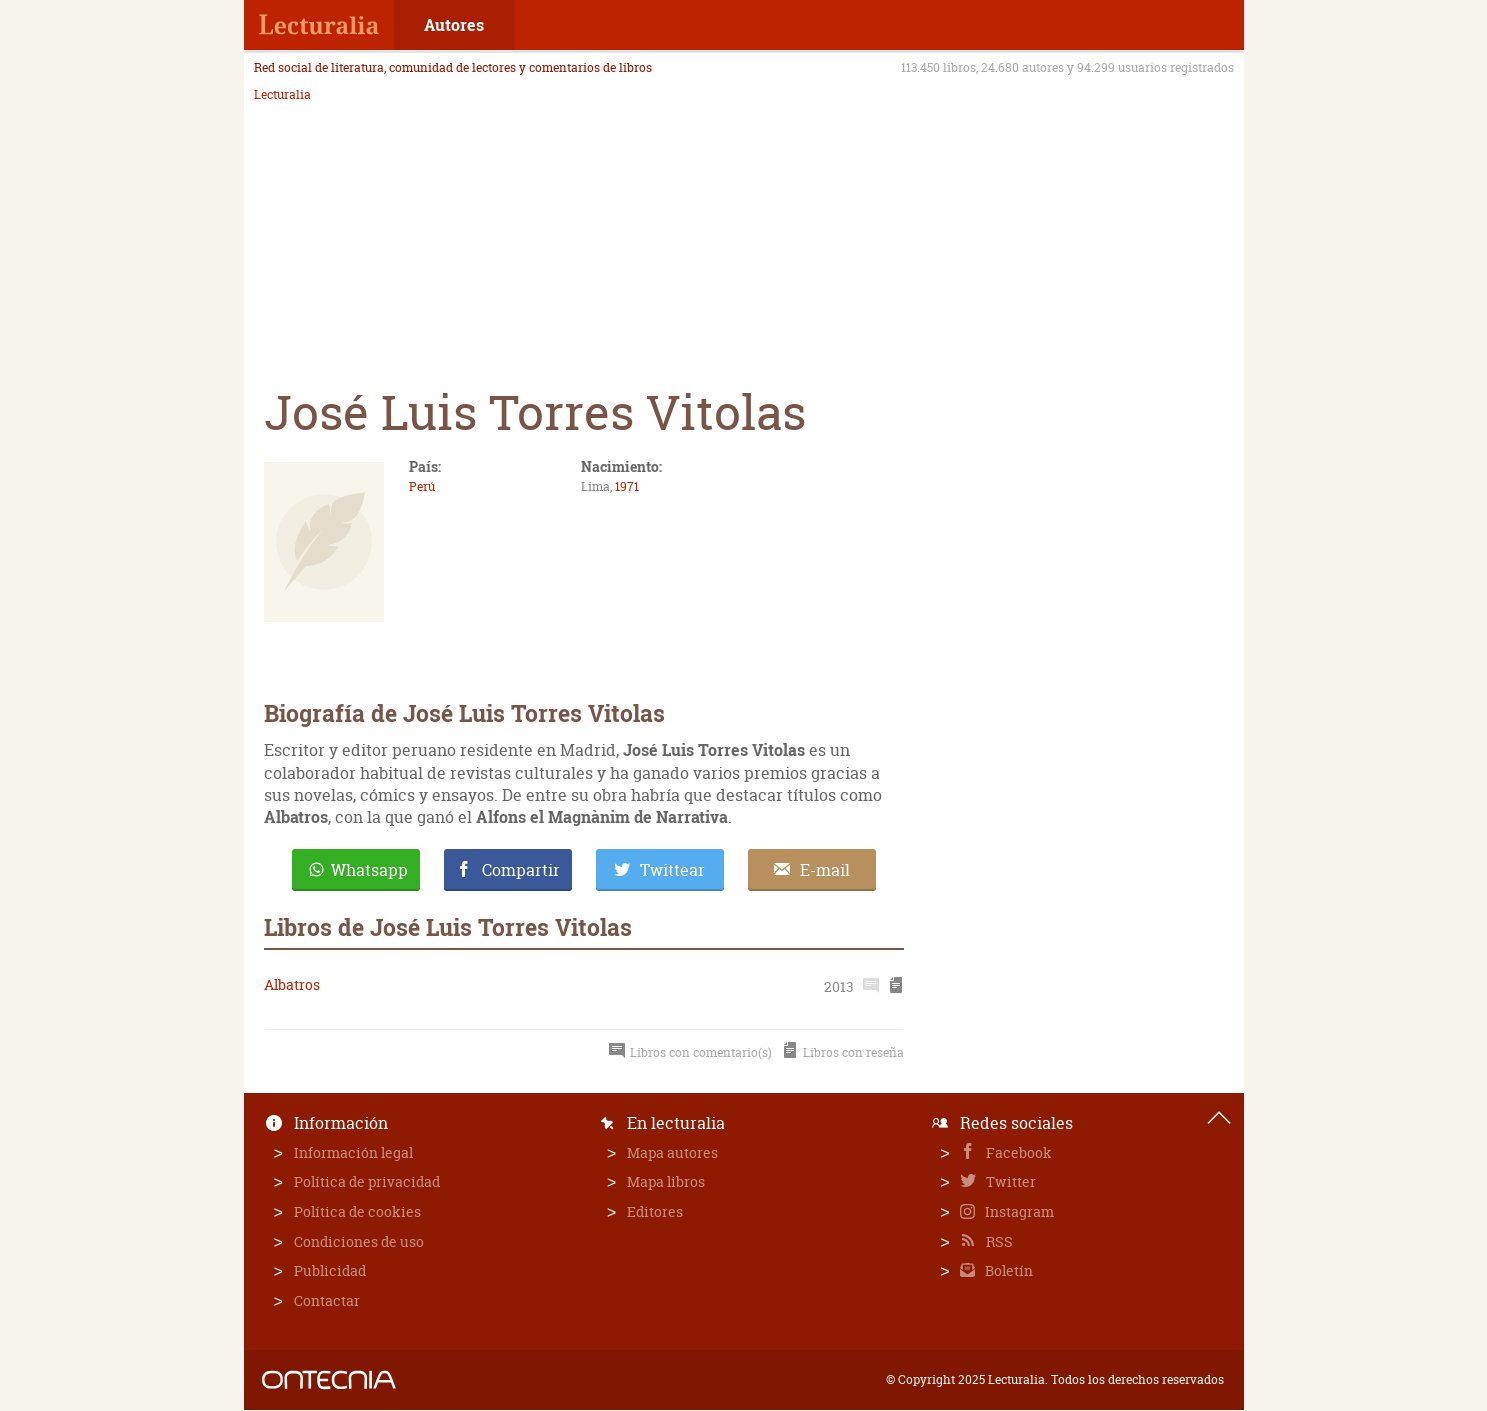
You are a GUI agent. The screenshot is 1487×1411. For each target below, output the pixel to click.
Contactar (327, 1300)
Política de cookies (357, 1211)
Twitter (1009, 1181)
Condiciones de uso (359, 1241)
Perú (422, 486)
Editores (655, 1211)
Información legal (353, 1152)
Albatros (292, 984)
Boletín (1007, 1270)
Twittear (672, 870)
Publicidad (330, 1270)
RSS (998, 1241)
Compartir (521, 870)
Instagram (1018, 1211)
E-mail (825, 870)
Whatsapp (369, 870)
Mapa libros (666, 1181)
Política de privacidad (367, 1181)
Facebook (1017, 1152)
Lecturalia (282, 95)
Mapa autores (672, 1152)
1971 (627, 486)
